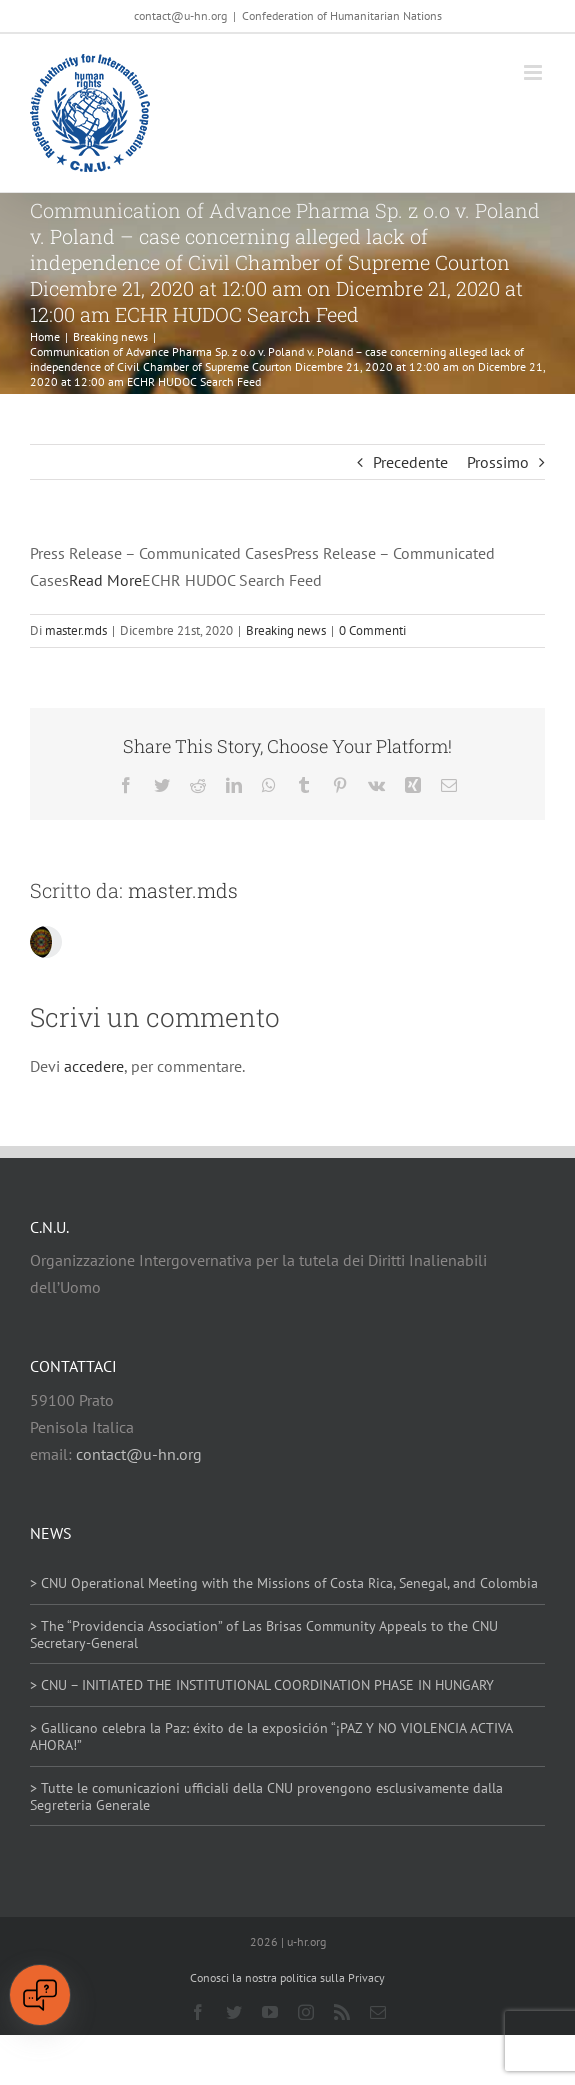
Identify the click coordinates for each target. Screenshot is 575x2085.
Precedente (410, 462)
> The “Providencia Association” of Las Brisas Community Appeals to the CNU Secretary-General (264, 1634)
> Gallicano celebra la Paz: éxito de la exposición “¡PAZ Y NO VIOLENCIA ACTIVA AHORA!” (271, 1736)
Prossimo (498, 462)
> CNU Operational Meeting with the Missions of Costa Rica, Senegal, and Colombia (284, 1583)
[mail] (378, 2012)
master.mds (76, 630)
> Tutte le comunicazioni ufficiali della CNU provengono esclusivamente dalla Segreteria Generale (266, 1796)
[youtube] (270, 2012)
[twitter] (234, 2012)
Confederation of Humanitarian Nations (342, 15)
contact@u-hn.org (139, 1454)
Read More (105, 580)
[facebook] (198, 2012)
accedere (94, 1066)
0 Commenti (372, 630)
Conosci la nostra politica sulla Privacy (287, 1977)
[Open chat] (40, 1995)
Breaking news (286, 630)
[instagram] (306, 2012)
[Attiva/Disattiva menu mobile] (534, 72)
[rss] (342, 2012)
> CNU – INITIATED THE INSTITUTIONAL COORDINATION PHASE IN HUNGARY (262, 1685)
